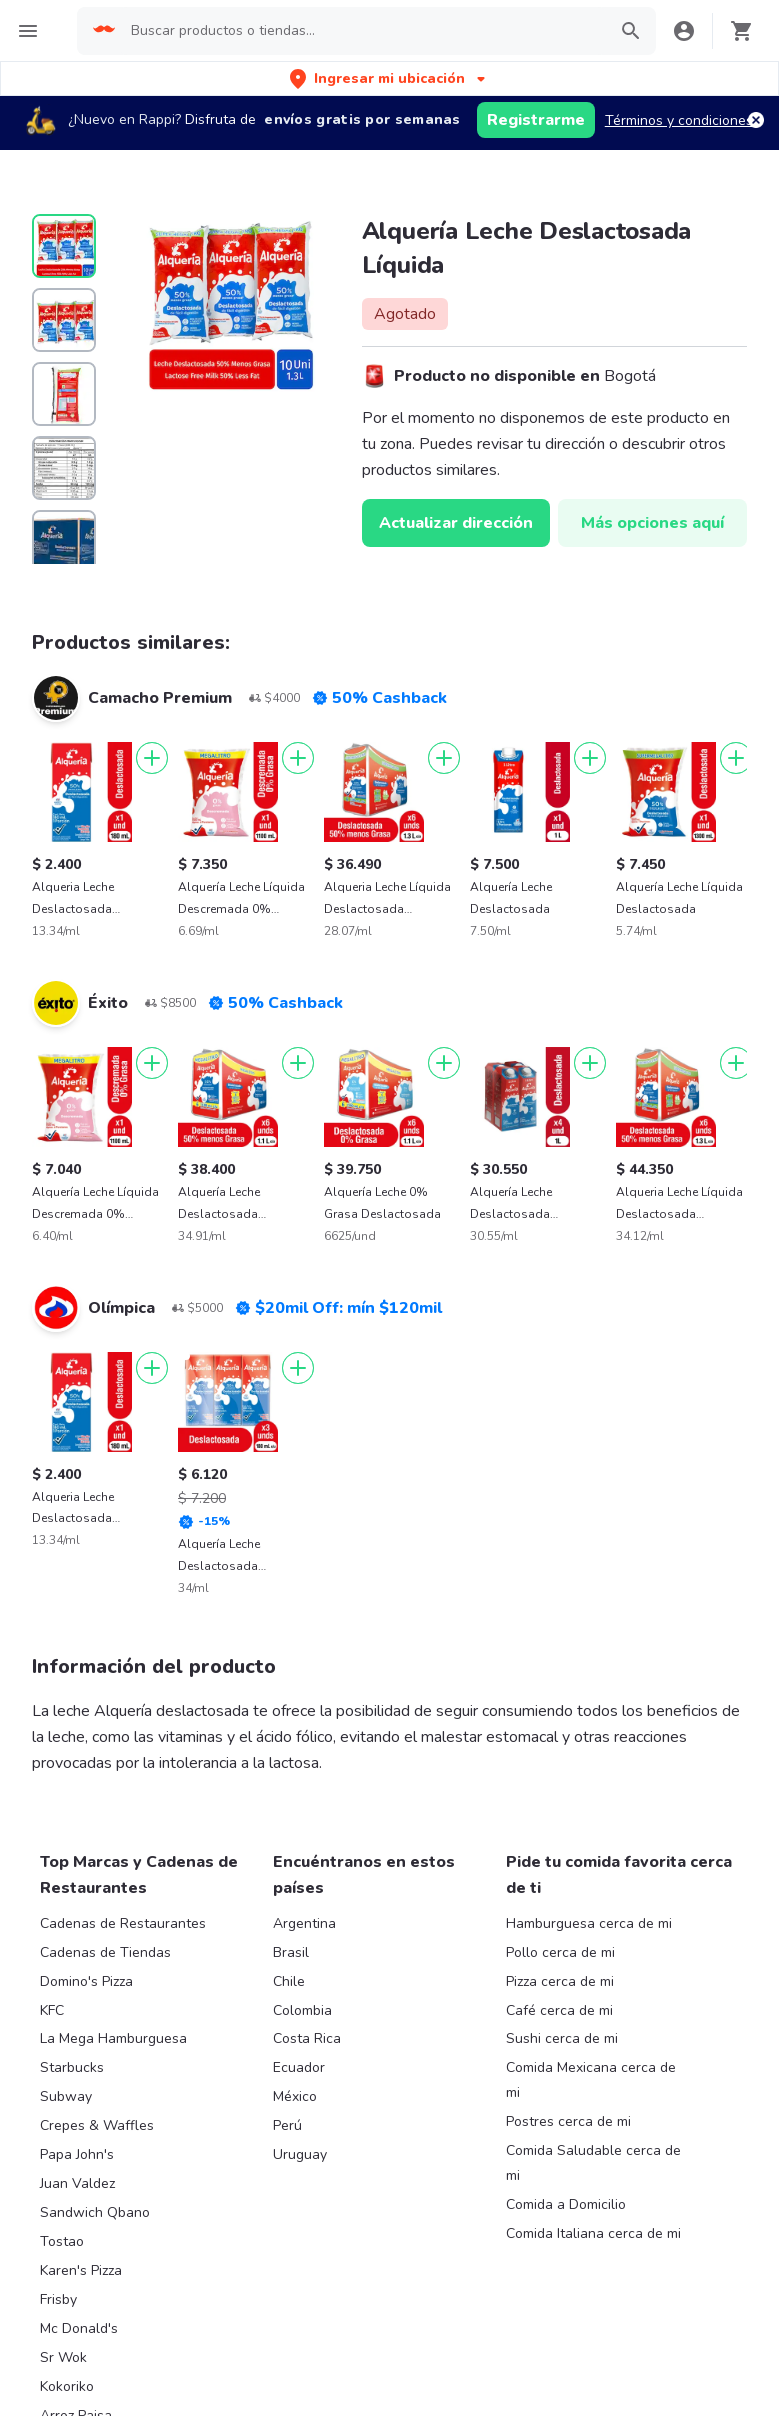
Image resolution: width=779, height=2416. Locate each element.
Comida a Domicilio (566, 2204)
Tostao (62, 2241)
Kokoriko (67, 2386)
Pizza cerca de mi (560, 1981)
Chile (289, 1981)
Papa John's (77, 2154)
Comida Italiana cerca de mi (593, 2233)
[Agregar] (152, 758)
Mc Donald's (79, 2328)
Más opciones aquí (652, 523)
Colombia (302, 2010)
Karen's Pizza (81, 2270)
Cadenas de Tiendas (105, 1952)
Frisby (58, 2299)
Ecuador (299, 2067)
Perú (287, 2125)
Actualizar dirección (456, 523)
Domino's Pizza (86, 1981)
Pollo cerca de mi (560, 1952)
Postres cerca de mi (568, 2121)
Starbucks (72, 2067)
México (295, 2096)
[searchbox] (362, 31)
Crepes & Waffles (97, 2125)
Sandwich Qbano (95, 2212)
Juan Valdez (77, 2183)
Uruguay (300, 2154)
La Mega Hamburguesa (113, 2038)
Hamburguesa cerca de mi (589, 1923)
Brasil (291, 1952)
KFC (52, 2010)
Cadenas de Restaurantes (123, 1923)
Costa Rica (307, 2038)
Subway (66, 2096)
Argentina (304, 1923)
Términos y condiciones (679, 120)
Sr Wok (63, 2357)
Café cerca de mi (559, 2010)
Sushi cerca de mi (562, 2038)
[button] (389, 78)
